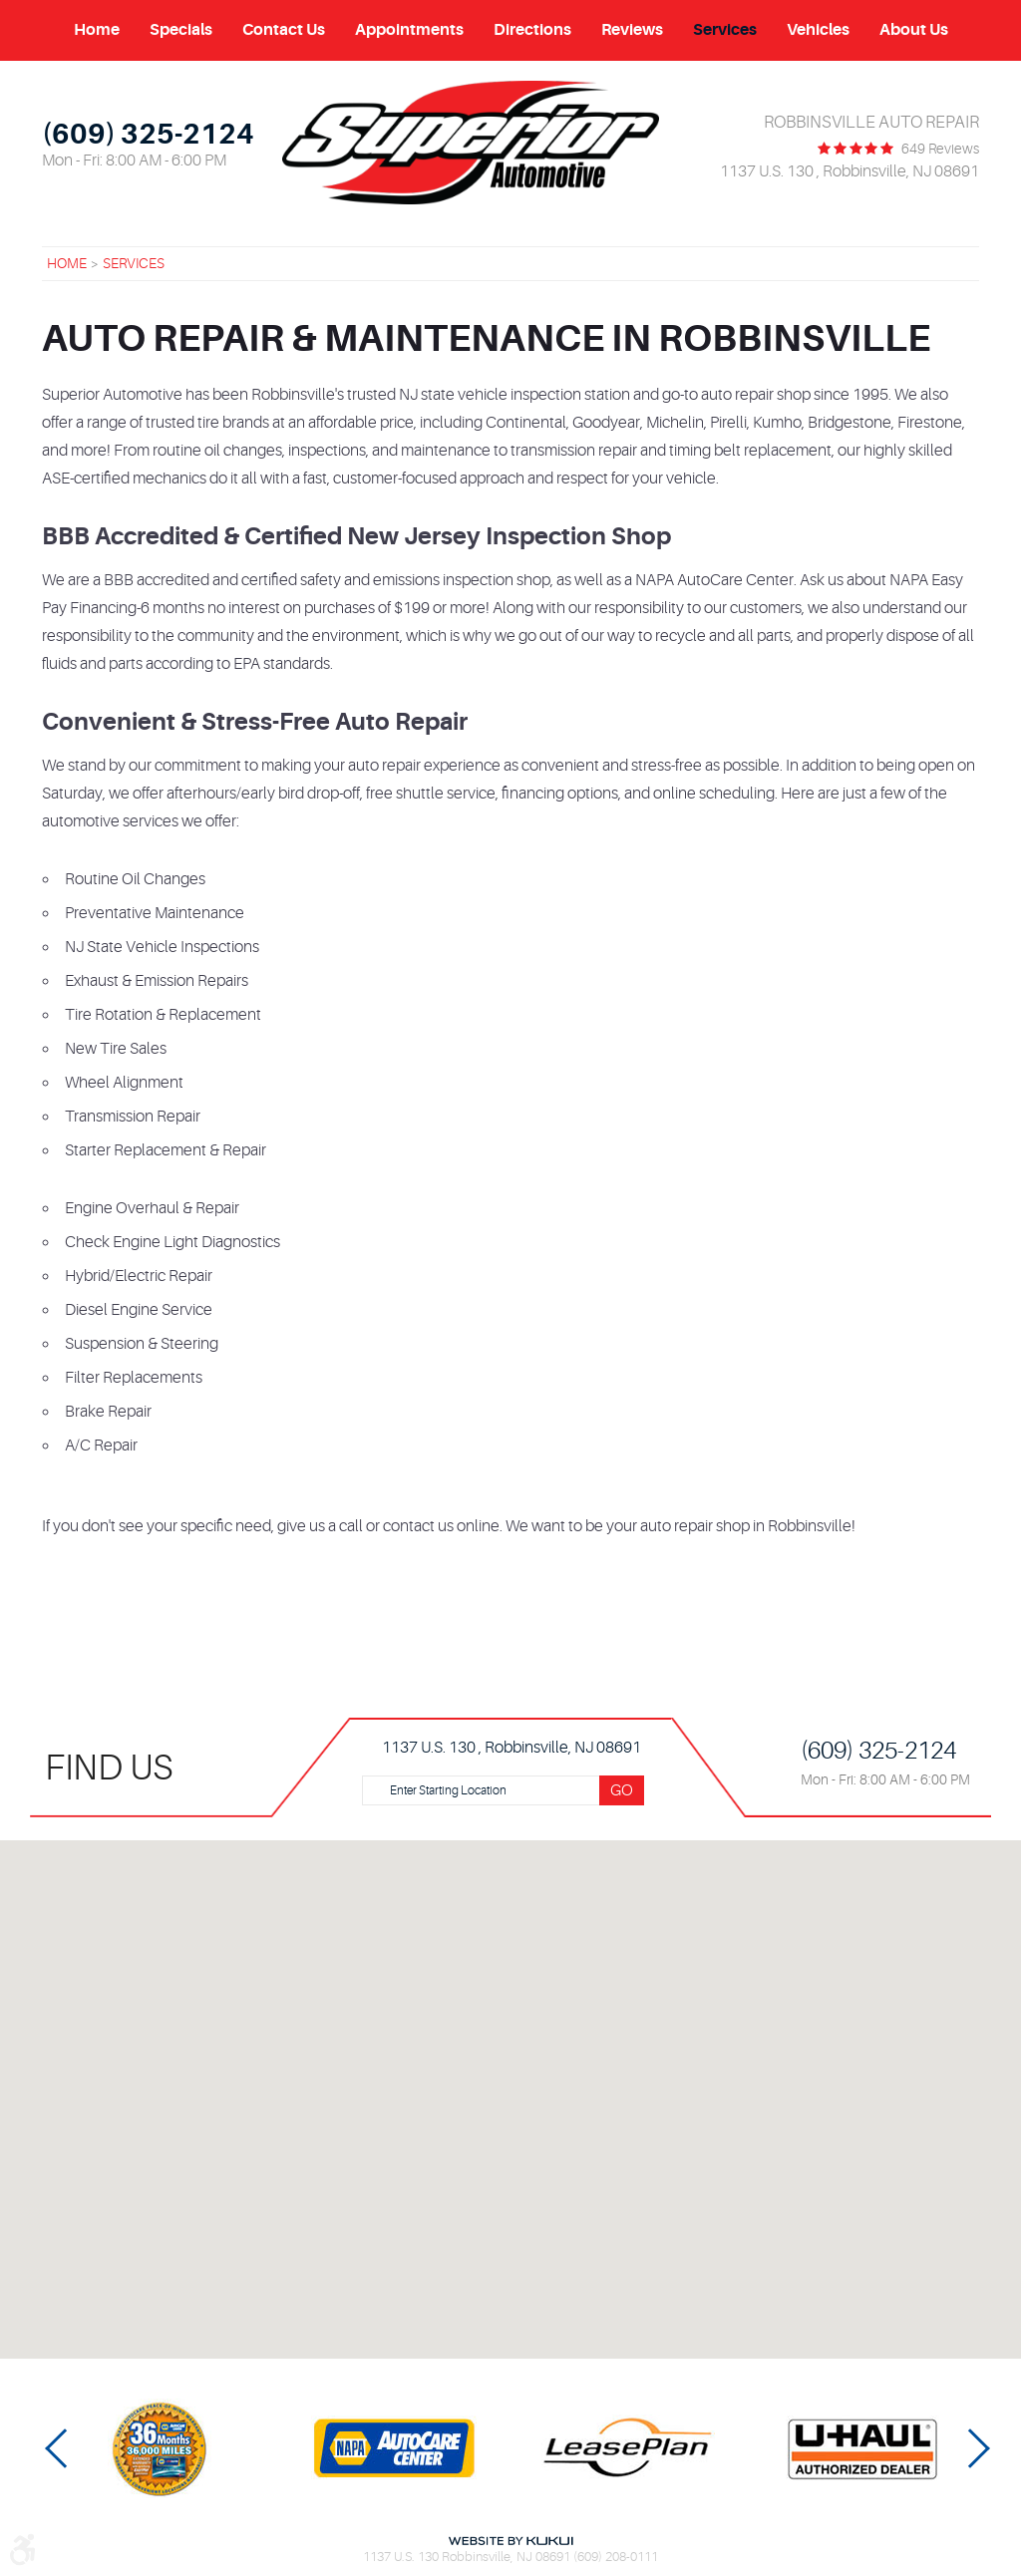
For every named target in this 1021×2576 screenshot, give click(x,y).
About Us (913, 30)
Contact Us (283, 30)
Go (621, 1790)
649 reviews (940, 149)
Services (725, 30)
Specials (181, 30)
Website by (510, 2540)
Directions (532, 30)
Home (97, 30)
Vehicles (818, 30)
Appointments (409, 30)
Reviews (632, 30)
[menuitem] (97, 30)
